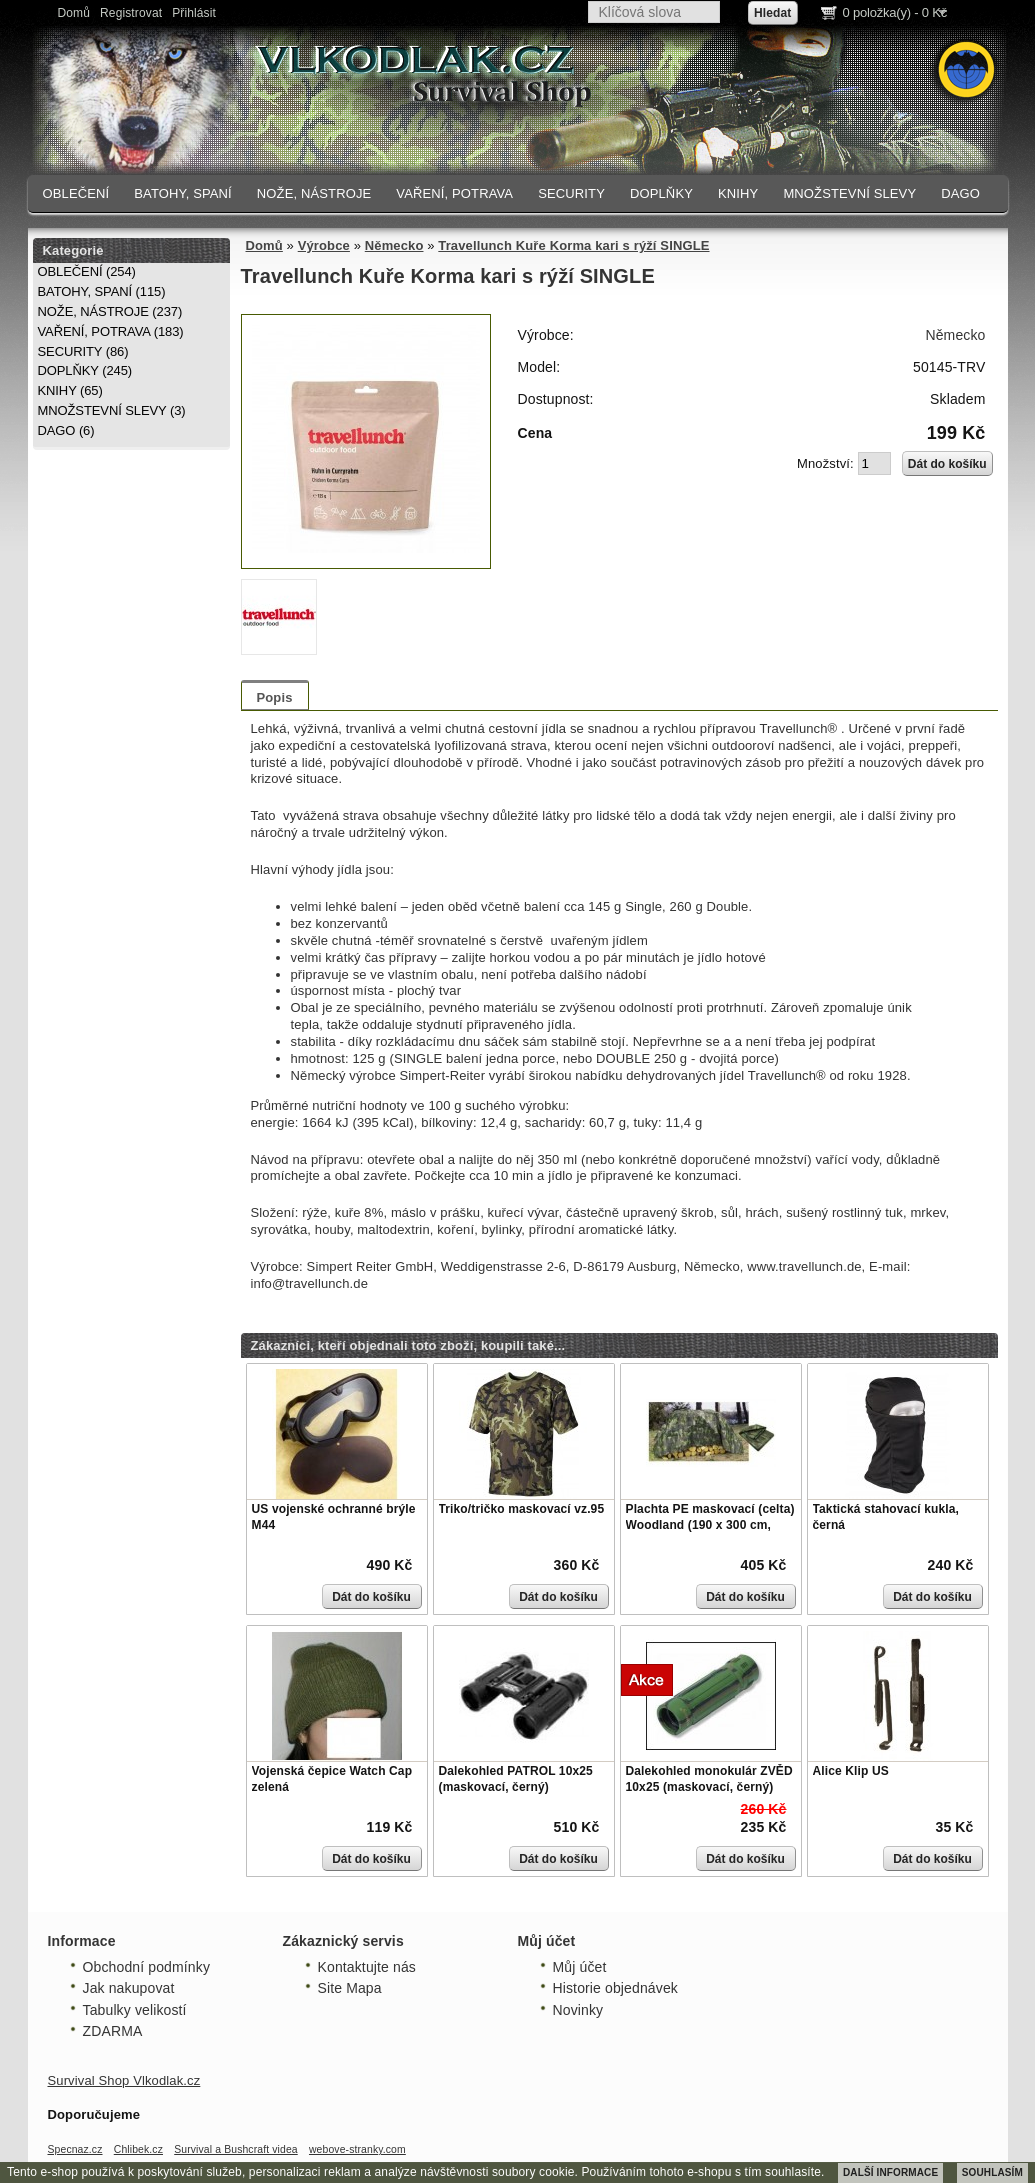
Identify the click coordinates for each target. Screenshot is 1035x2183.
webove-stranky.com (357, 2149)
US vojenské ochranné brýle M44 (334, 1517)
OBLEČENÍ (76, 193)
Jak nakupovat (129, 1988)
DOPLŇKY (661, 193)
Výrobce (324, 245)
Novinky (578, 2010)
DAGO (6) (66, 430)
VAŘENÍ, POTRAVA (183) (111, 331)
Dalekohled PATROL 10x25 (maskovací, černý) (516, 1779)
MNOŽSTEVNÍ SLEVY (849, 193)
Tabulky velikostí (135, 2010)
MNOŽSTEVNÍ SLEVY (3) (112, 410)
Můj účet (580, 1967)
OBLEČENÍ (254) (87, 271)
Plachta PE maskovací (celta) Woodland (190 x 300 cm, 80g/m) (710, 1524)
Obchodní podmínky (147, 1967)
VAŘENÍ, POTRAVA (454, 193)
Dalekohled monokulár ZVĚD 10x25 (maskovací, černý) (709, 1779)
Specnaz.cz (75, 2149)
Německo (394, 245)
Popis (275, 697)
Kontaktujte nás (367, 1967)
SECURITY (571, 193)
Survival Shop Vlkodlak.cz (124, 2080)
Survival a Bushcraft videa (236, 2149)
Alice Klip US (851, 1771)
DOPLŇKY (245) (85, 370)
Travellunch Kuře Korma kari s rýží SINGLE (573, 245)
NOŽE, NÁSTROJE (314, 193)
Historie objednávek (615, 1988)
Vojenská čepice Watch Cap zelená (332, 1779)
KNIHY (738, 193)
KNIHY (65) (70, 390)
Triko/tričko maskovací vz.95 (522, 1509)
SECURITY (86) (83, 351)
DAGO (960, 193)
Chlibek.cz (138, 2149)
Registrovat (131, 13)
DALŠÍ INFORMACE (890, 2172)
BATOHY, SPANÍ (183, 193)
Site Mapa (350, 1988)
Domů (74, 13)
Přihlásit (194, 13)
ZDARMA (113, 2031)
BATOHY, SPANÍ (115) (102, 291)
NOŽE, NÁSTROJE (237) (110, 311)
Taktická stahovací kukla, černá (886, 1517)
